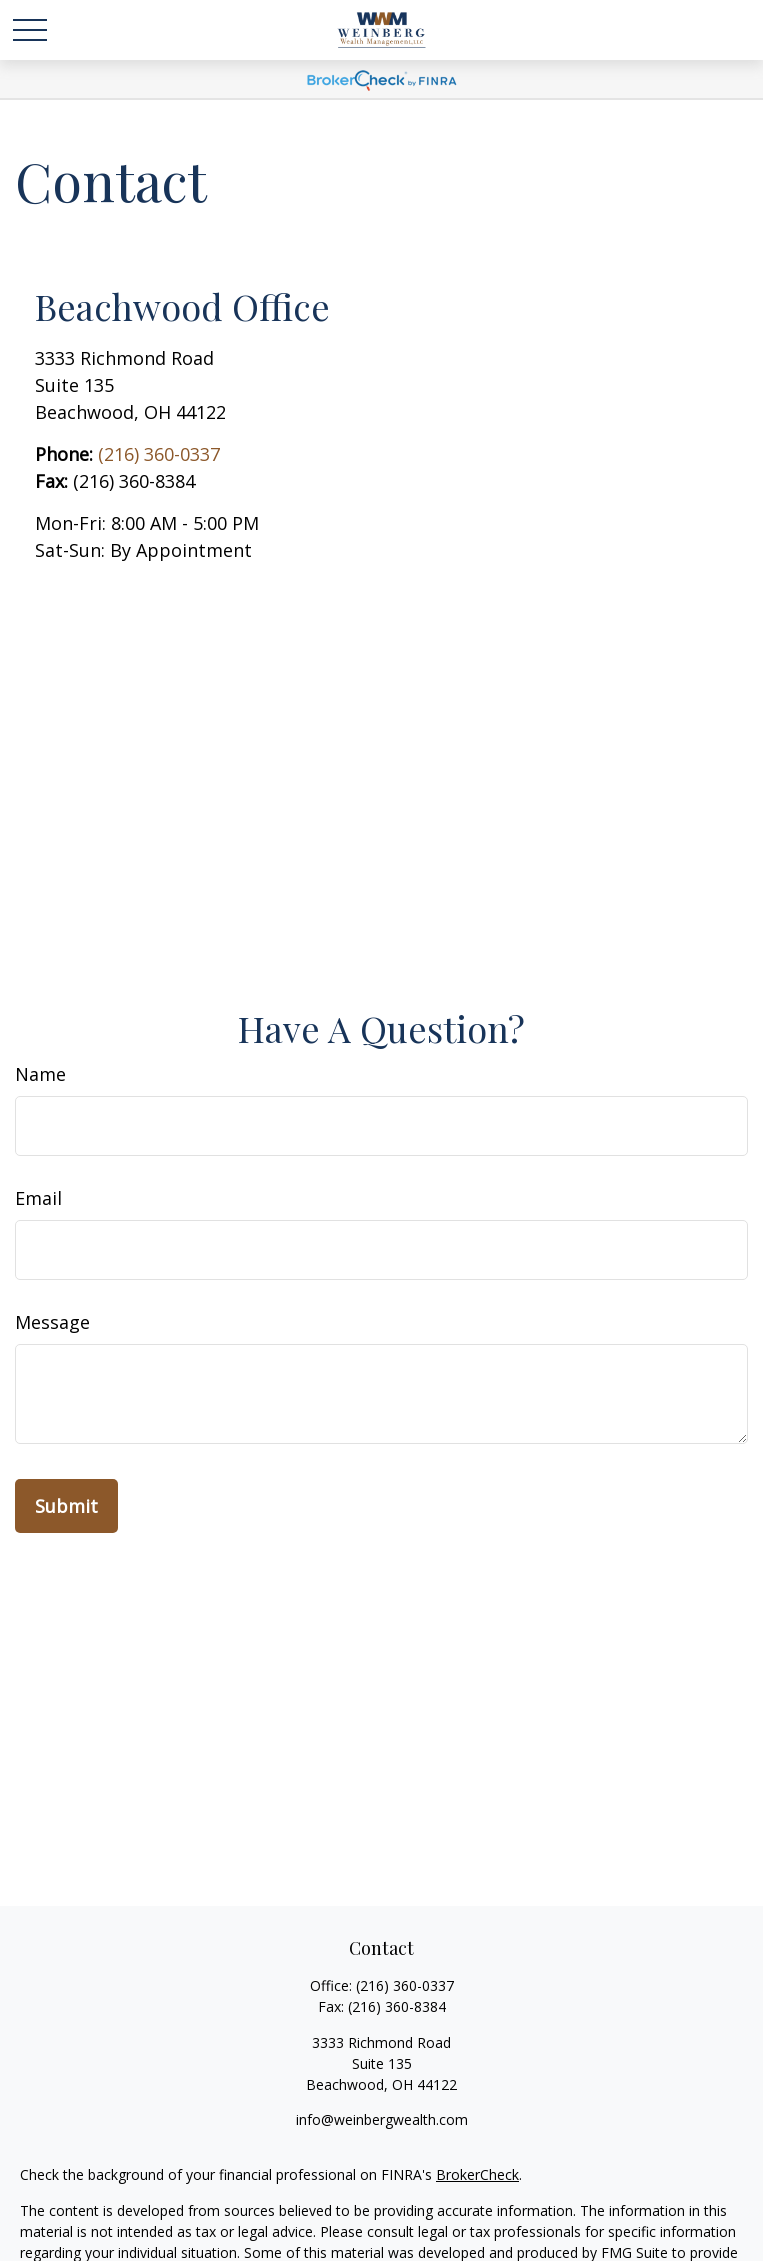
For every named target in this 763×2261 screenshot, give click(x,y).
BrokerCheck (477, 2174)
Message (52, 1322)
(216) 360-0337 (159, 454)
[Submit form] (66, 1506)
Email (38, 1198)
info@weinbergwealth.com (382, 2119)
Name (40, 1074)
